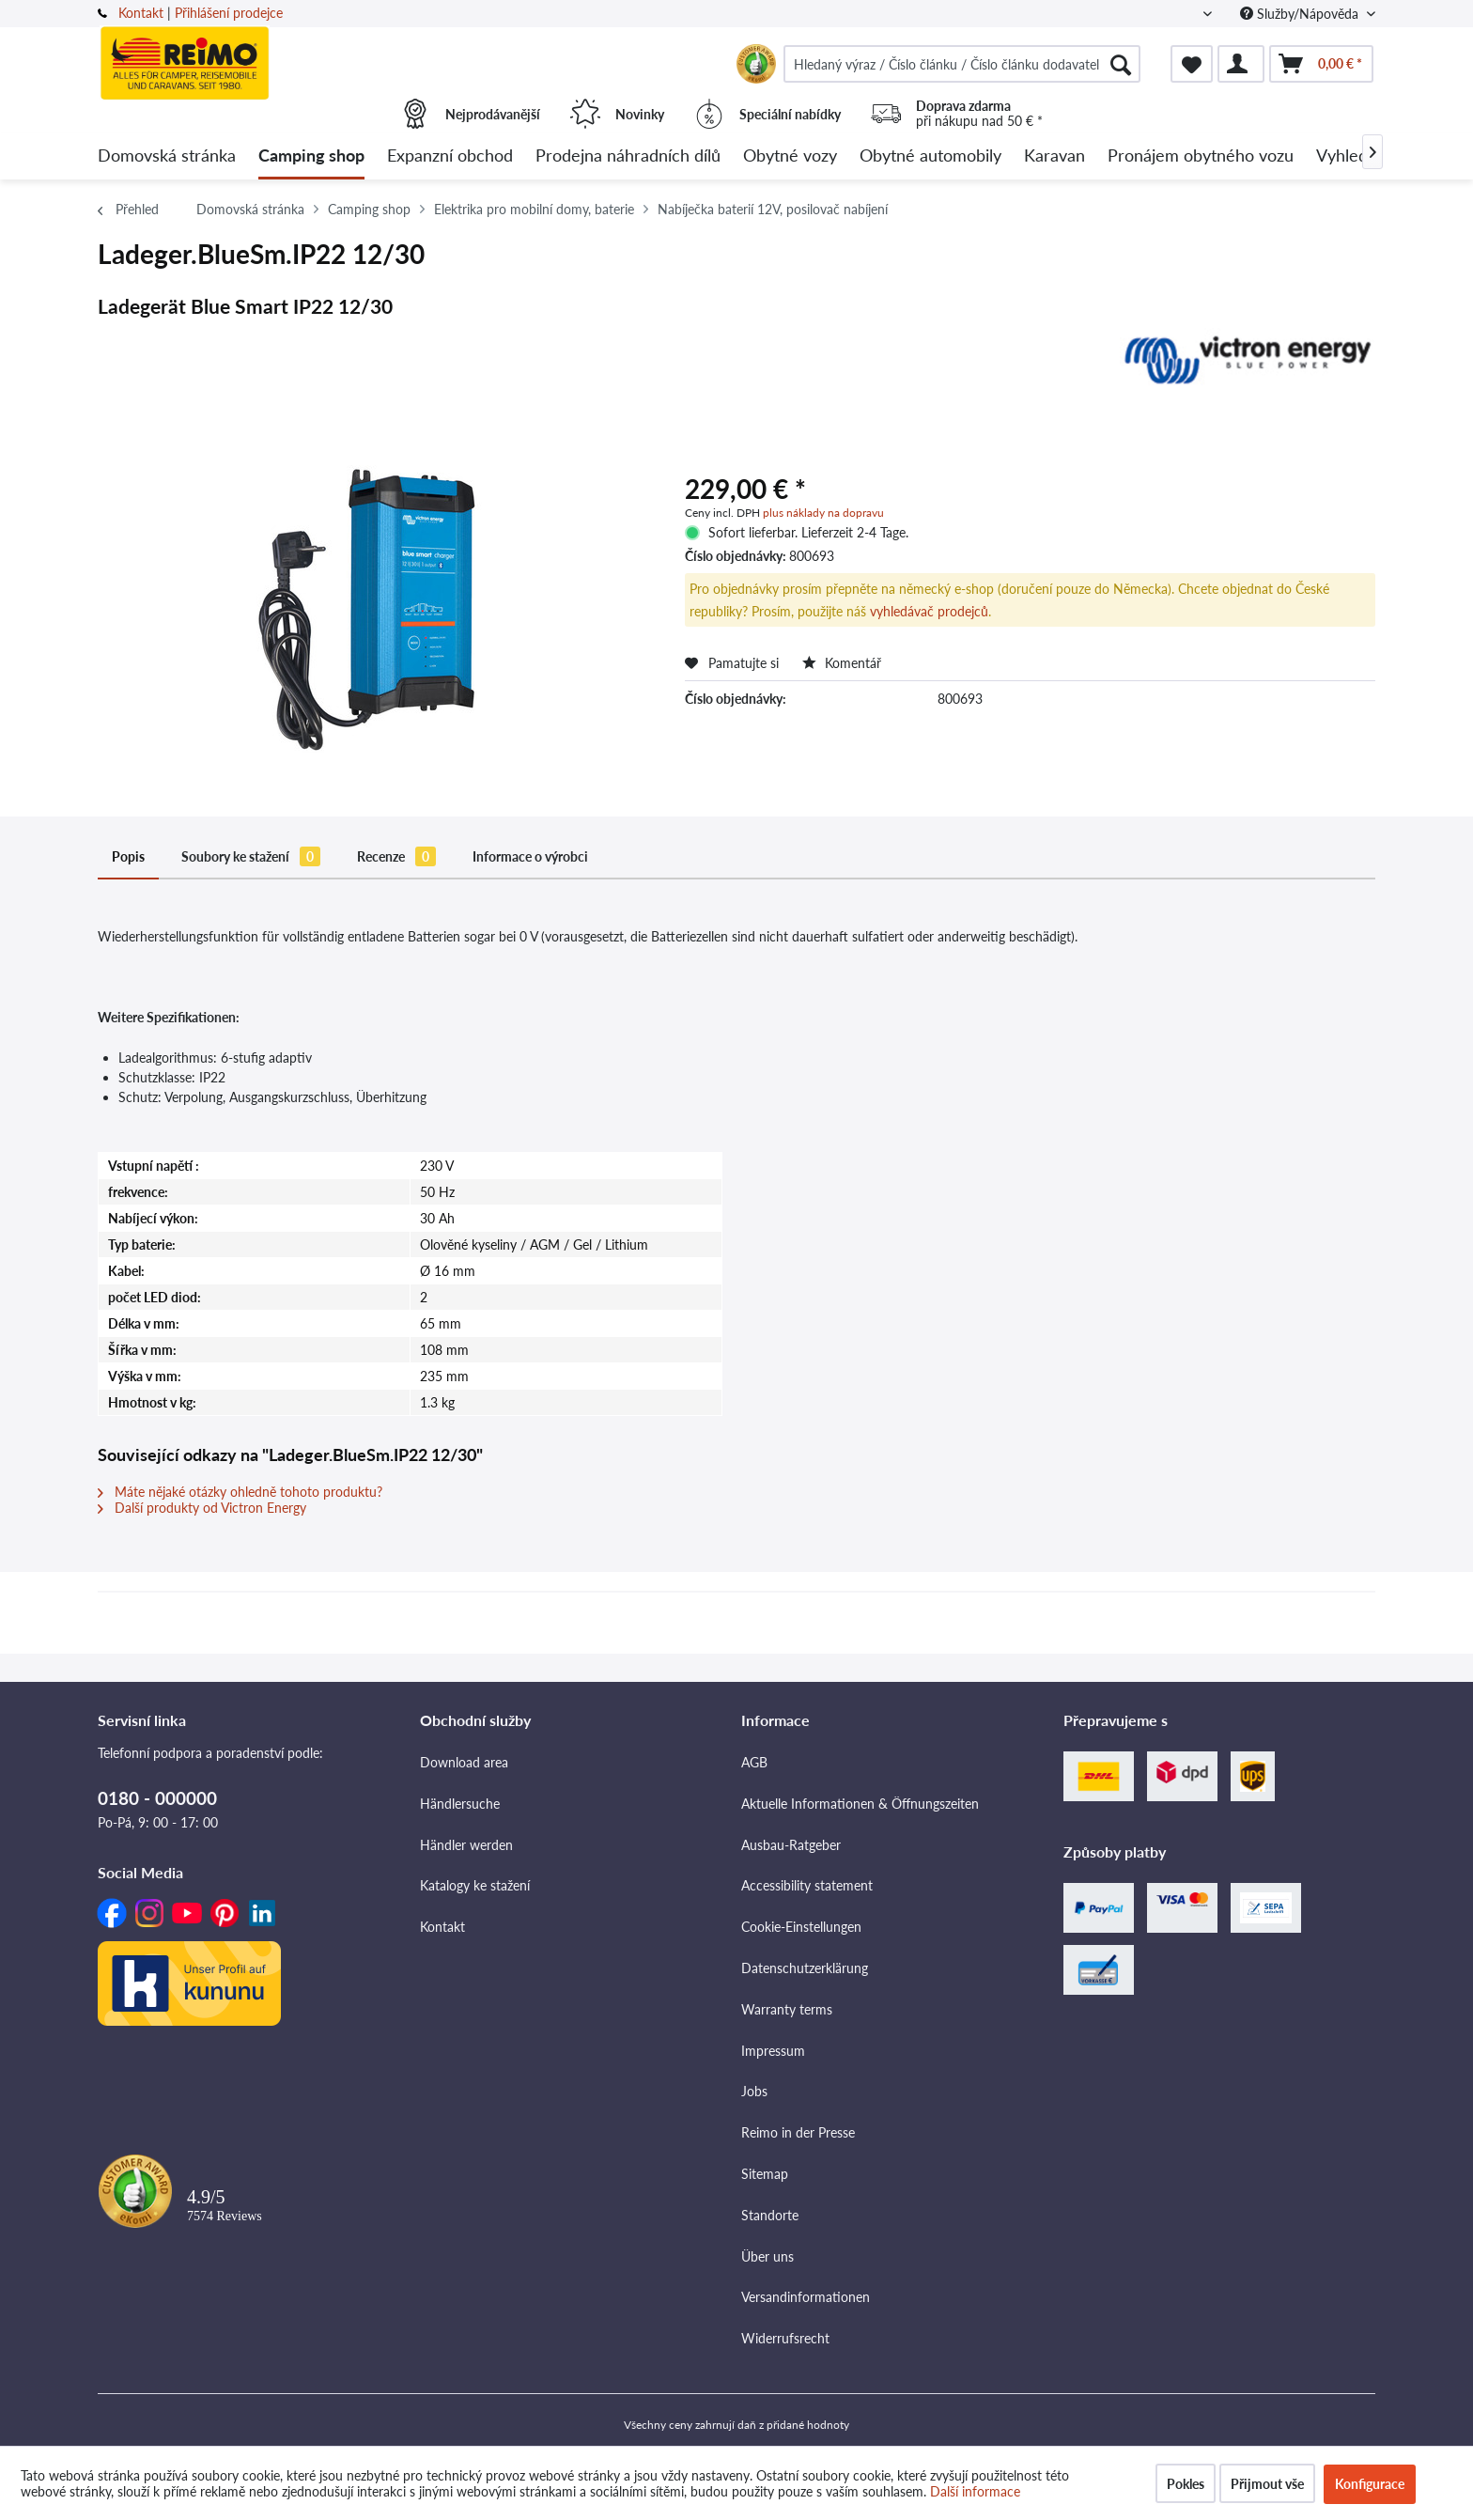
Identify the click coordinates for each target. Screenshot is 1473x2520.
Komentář (841, 663)
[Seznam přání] (1192, 64)
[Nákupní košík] (1321, 64)
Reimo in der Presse (798, 2132)
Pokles (1185, 2484)
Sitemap (764, 2174)
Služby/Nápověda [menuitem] (1301, 14)
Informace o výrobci (530, 856)
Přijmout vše (1267, 2484)
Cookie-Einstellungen (801, 1927)
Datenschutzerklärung (804, 1968)
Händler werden (466, 1845)
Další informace (975, 2491)
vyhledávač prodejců (929, 611)
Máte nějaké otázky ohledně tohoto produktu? (240, 1492)
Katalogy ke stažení (475, 1885)
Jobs (754, 2091)
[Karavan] (1054, 156)
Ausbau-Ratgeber (791, 1845)
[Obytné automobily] (930, 156)
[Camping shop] (311, 156)
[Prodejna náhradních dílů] (628, 156)
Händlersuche (460, 1804)
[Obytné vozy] (790, 156)
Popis (128, 856)
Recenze (396, 856)
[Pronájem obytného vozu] (1201, 156)
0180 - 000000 (157, 1798)
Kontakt (140, 13)
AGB (754, 1762)
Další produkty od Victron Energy (202, 1508)
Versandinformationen (805, 2297)
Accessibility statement (807, 1885)
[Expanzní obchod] (450, 156)
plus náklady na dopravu (823, 513)
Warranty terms (786, 2009)
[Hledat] (1120, 64)
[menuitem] (961, 64)
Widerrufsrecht (785, 2338)
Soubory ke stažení (250, 856)
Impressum (773, 2051)
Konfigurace (1369, 2484)
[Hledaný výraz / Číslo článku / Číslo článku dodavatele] (961, 64)
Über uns (767, 2256)
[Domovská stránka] (167, 156)
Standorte (770, 2215)
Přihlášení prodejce (229, 13)
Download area (464, 1762)
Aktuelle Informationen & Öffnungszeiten (860, 1804)
